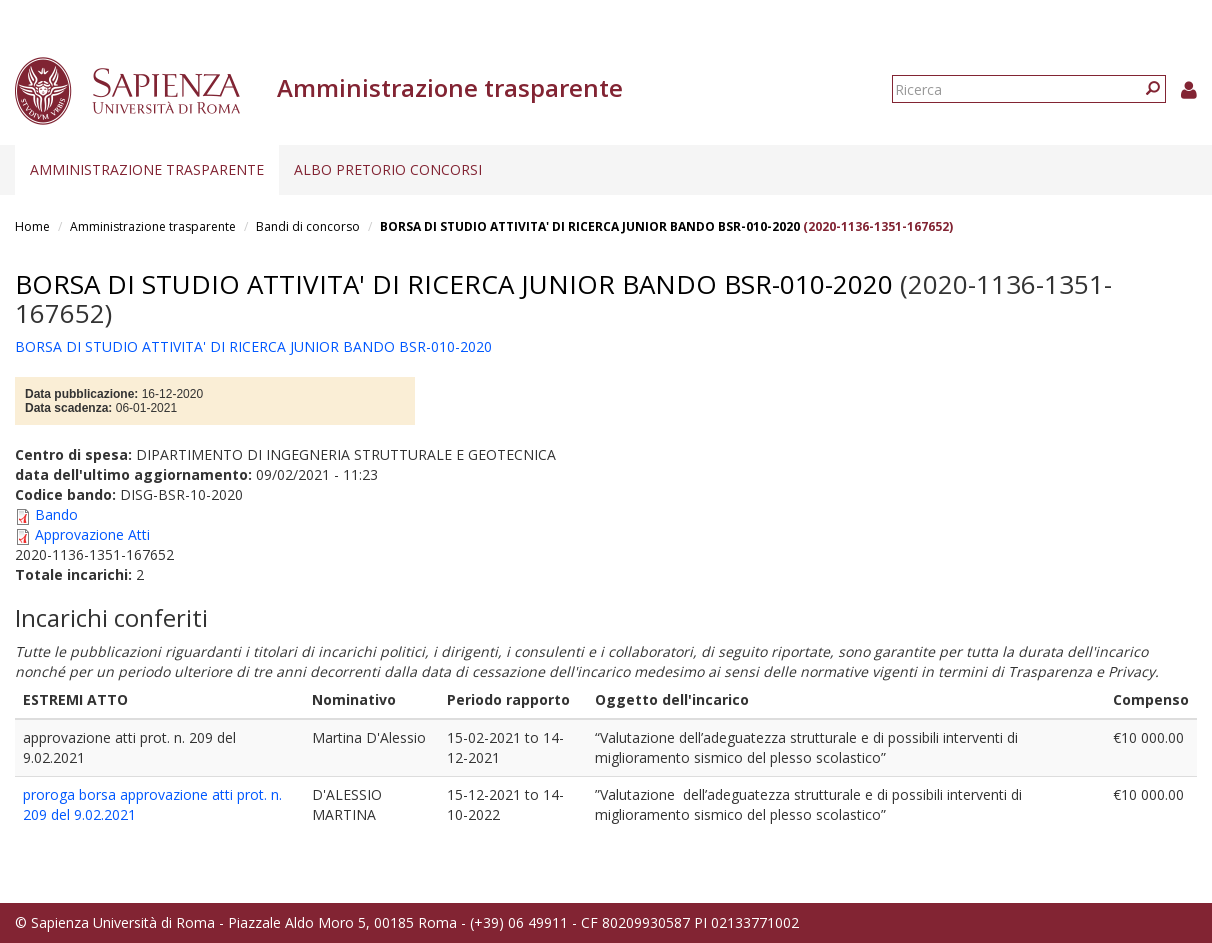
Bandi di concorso (308, 226)
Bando (56, 514)
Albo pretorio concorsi (388, 169)
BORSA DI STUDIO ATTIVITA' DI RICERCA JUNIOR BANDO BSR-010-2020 (590, 226)
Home (32, 226)
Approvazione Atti (92, 534)
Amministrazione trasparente (147, 169)
